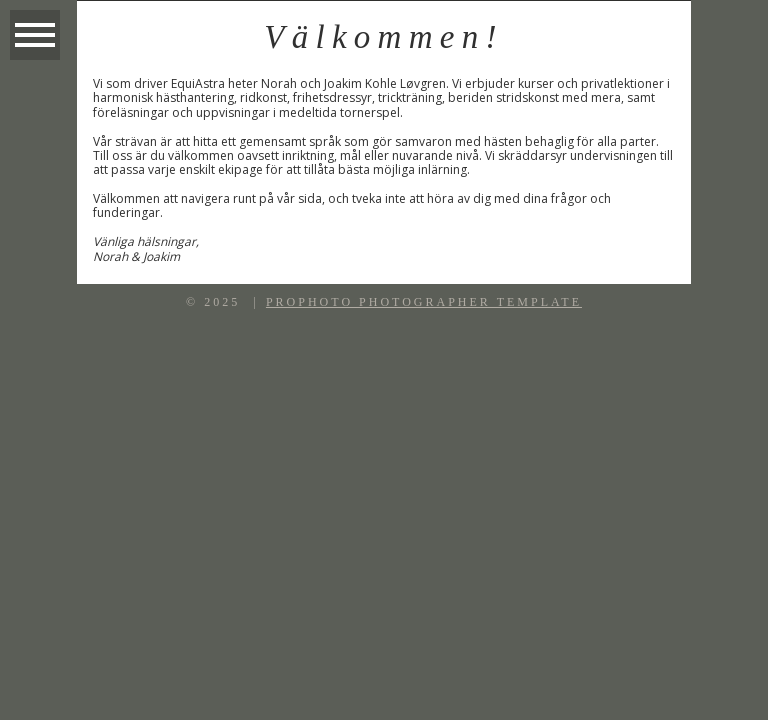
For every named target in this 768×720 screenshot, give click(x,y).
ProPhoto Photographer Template (424, 302)
